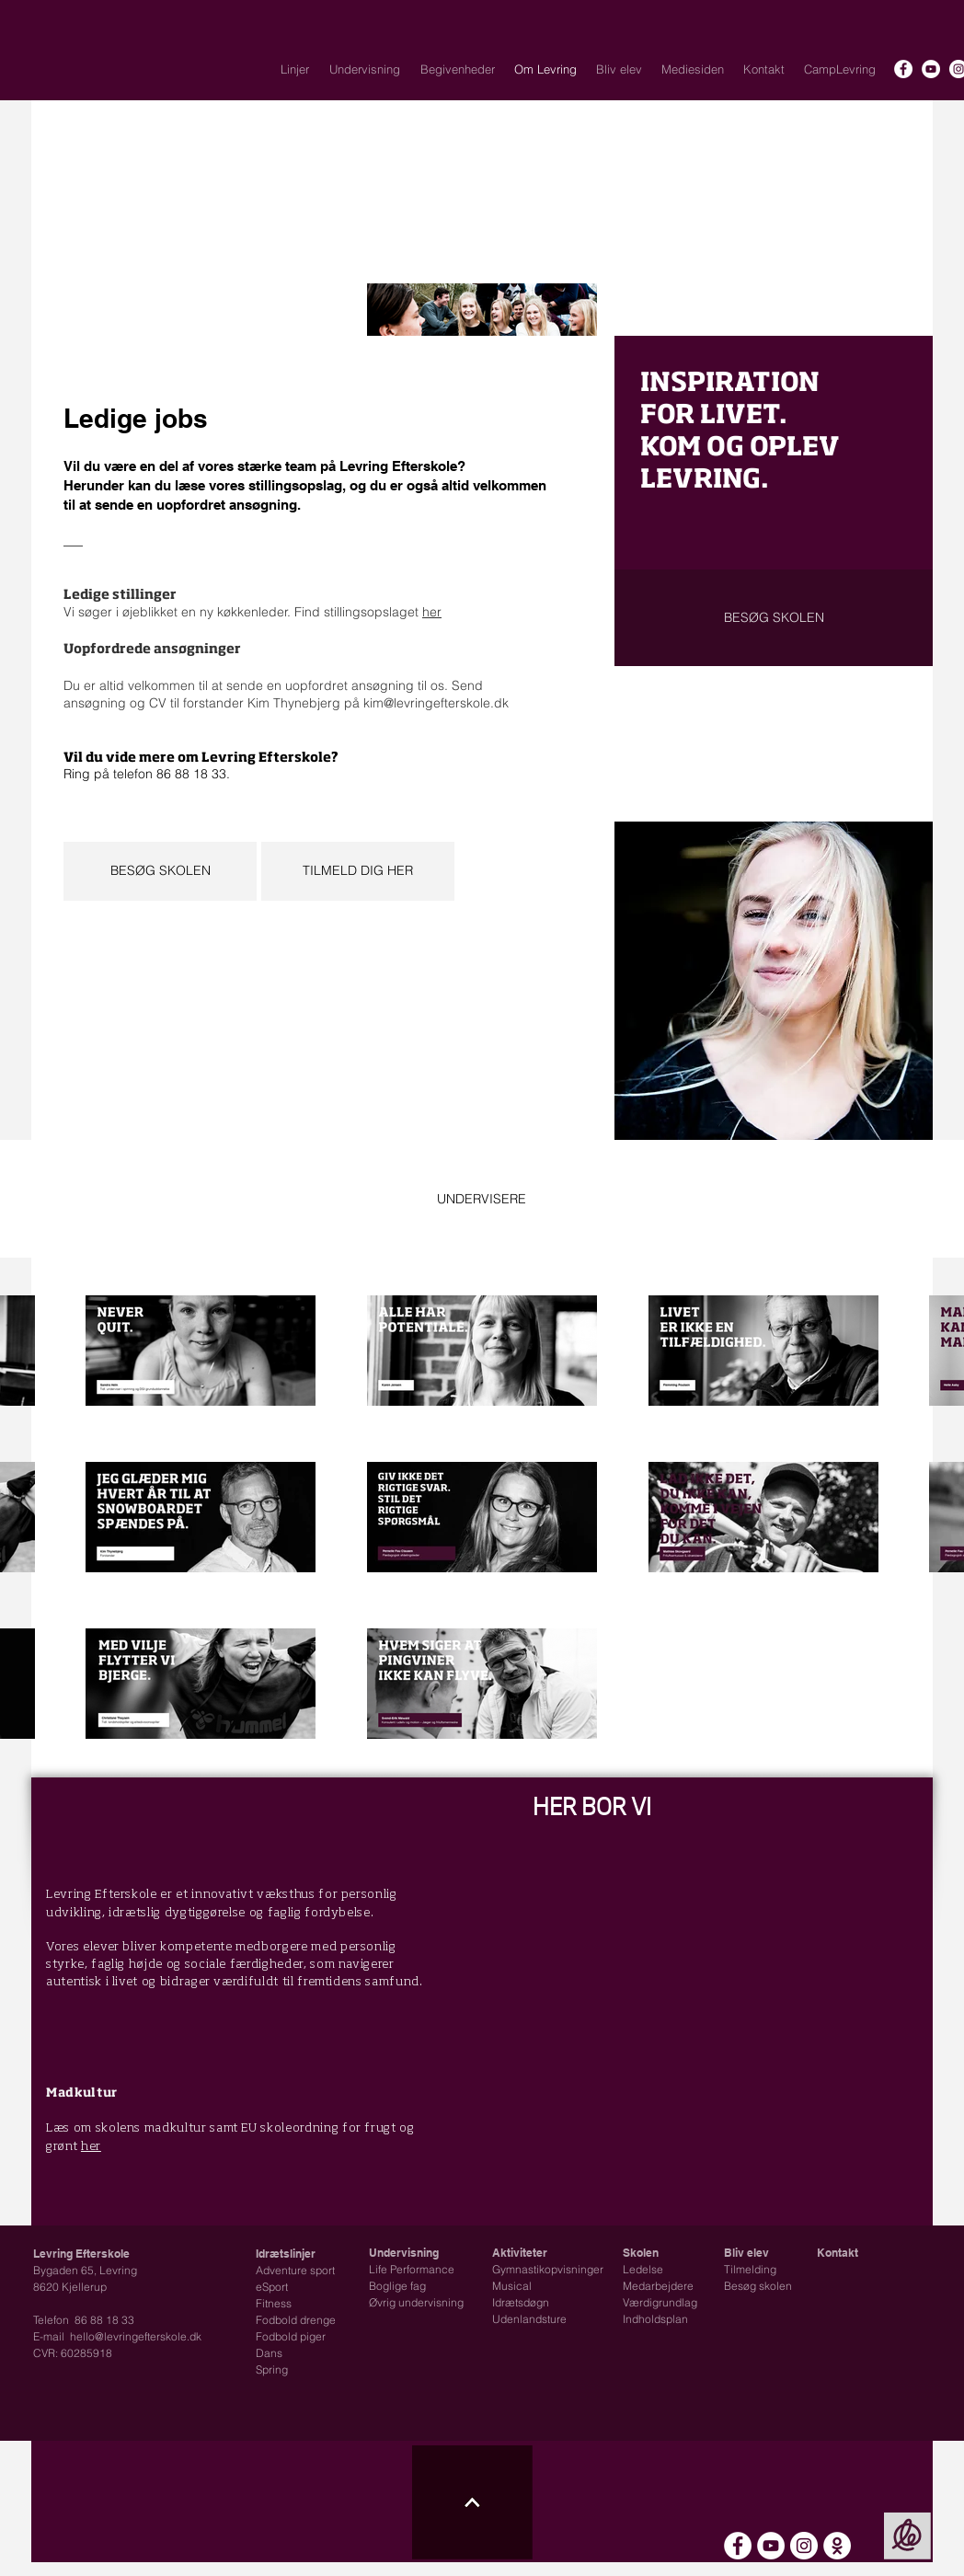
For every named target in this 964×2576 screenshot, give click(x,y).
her (432, 612)
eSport (272, 2287)
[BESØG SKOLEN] (160, 871)
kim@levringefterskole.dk (436, 703)
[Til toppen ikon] (472, 2502)
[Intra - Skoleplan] (837, 2545)
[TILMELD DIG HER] (357, 871)
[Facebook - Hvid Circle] (903, 69)
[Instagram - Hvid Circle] (804, 2545)
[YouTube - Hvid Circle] (931, 69)
